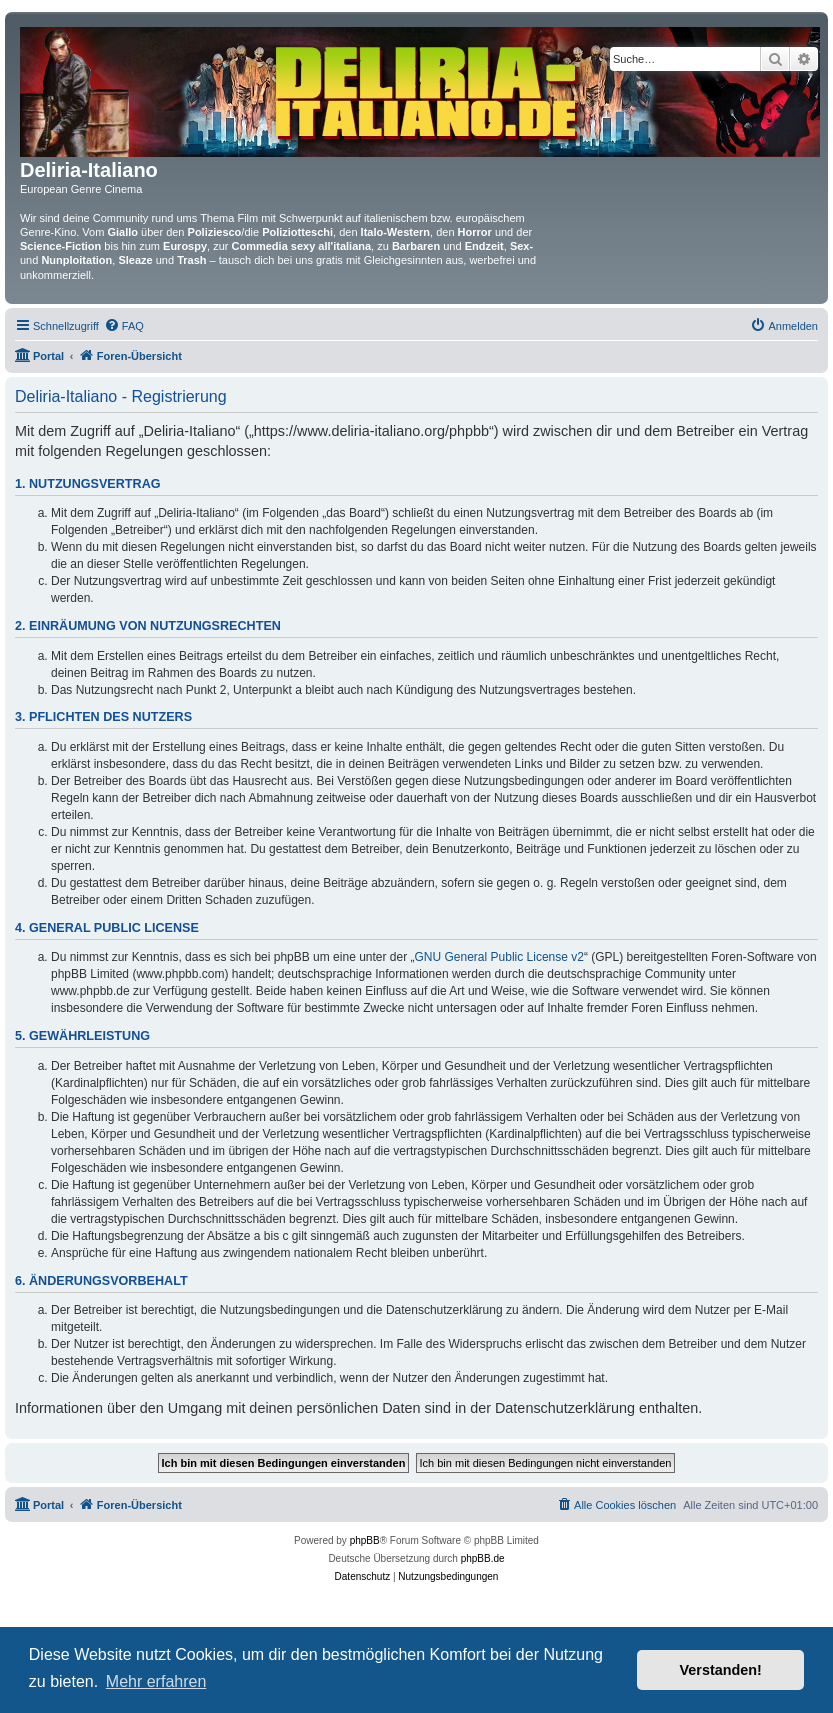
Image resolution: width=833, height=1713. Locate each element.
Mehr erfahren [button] (156, 1681)
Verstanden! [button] (721, 1670)
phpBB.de (483, 1558)
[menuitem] (124, 326)
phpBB (365, 1540)
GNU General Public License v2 (499, 957)
